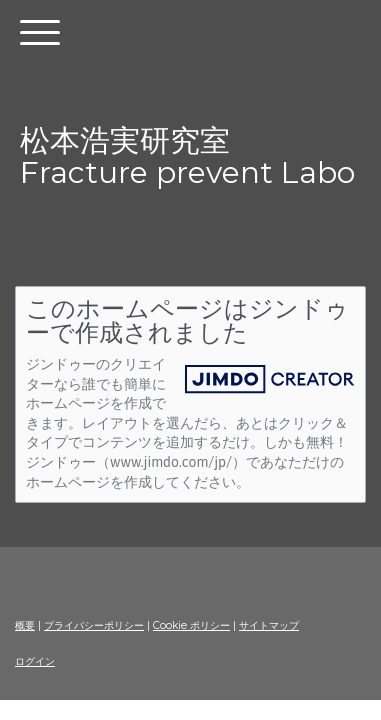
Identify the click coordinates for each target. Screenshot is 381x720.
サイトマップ (269, 625)
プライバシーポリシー (94, 625)
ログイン (35, 661)
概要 (25, 625)
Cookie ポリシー (191, 625)
